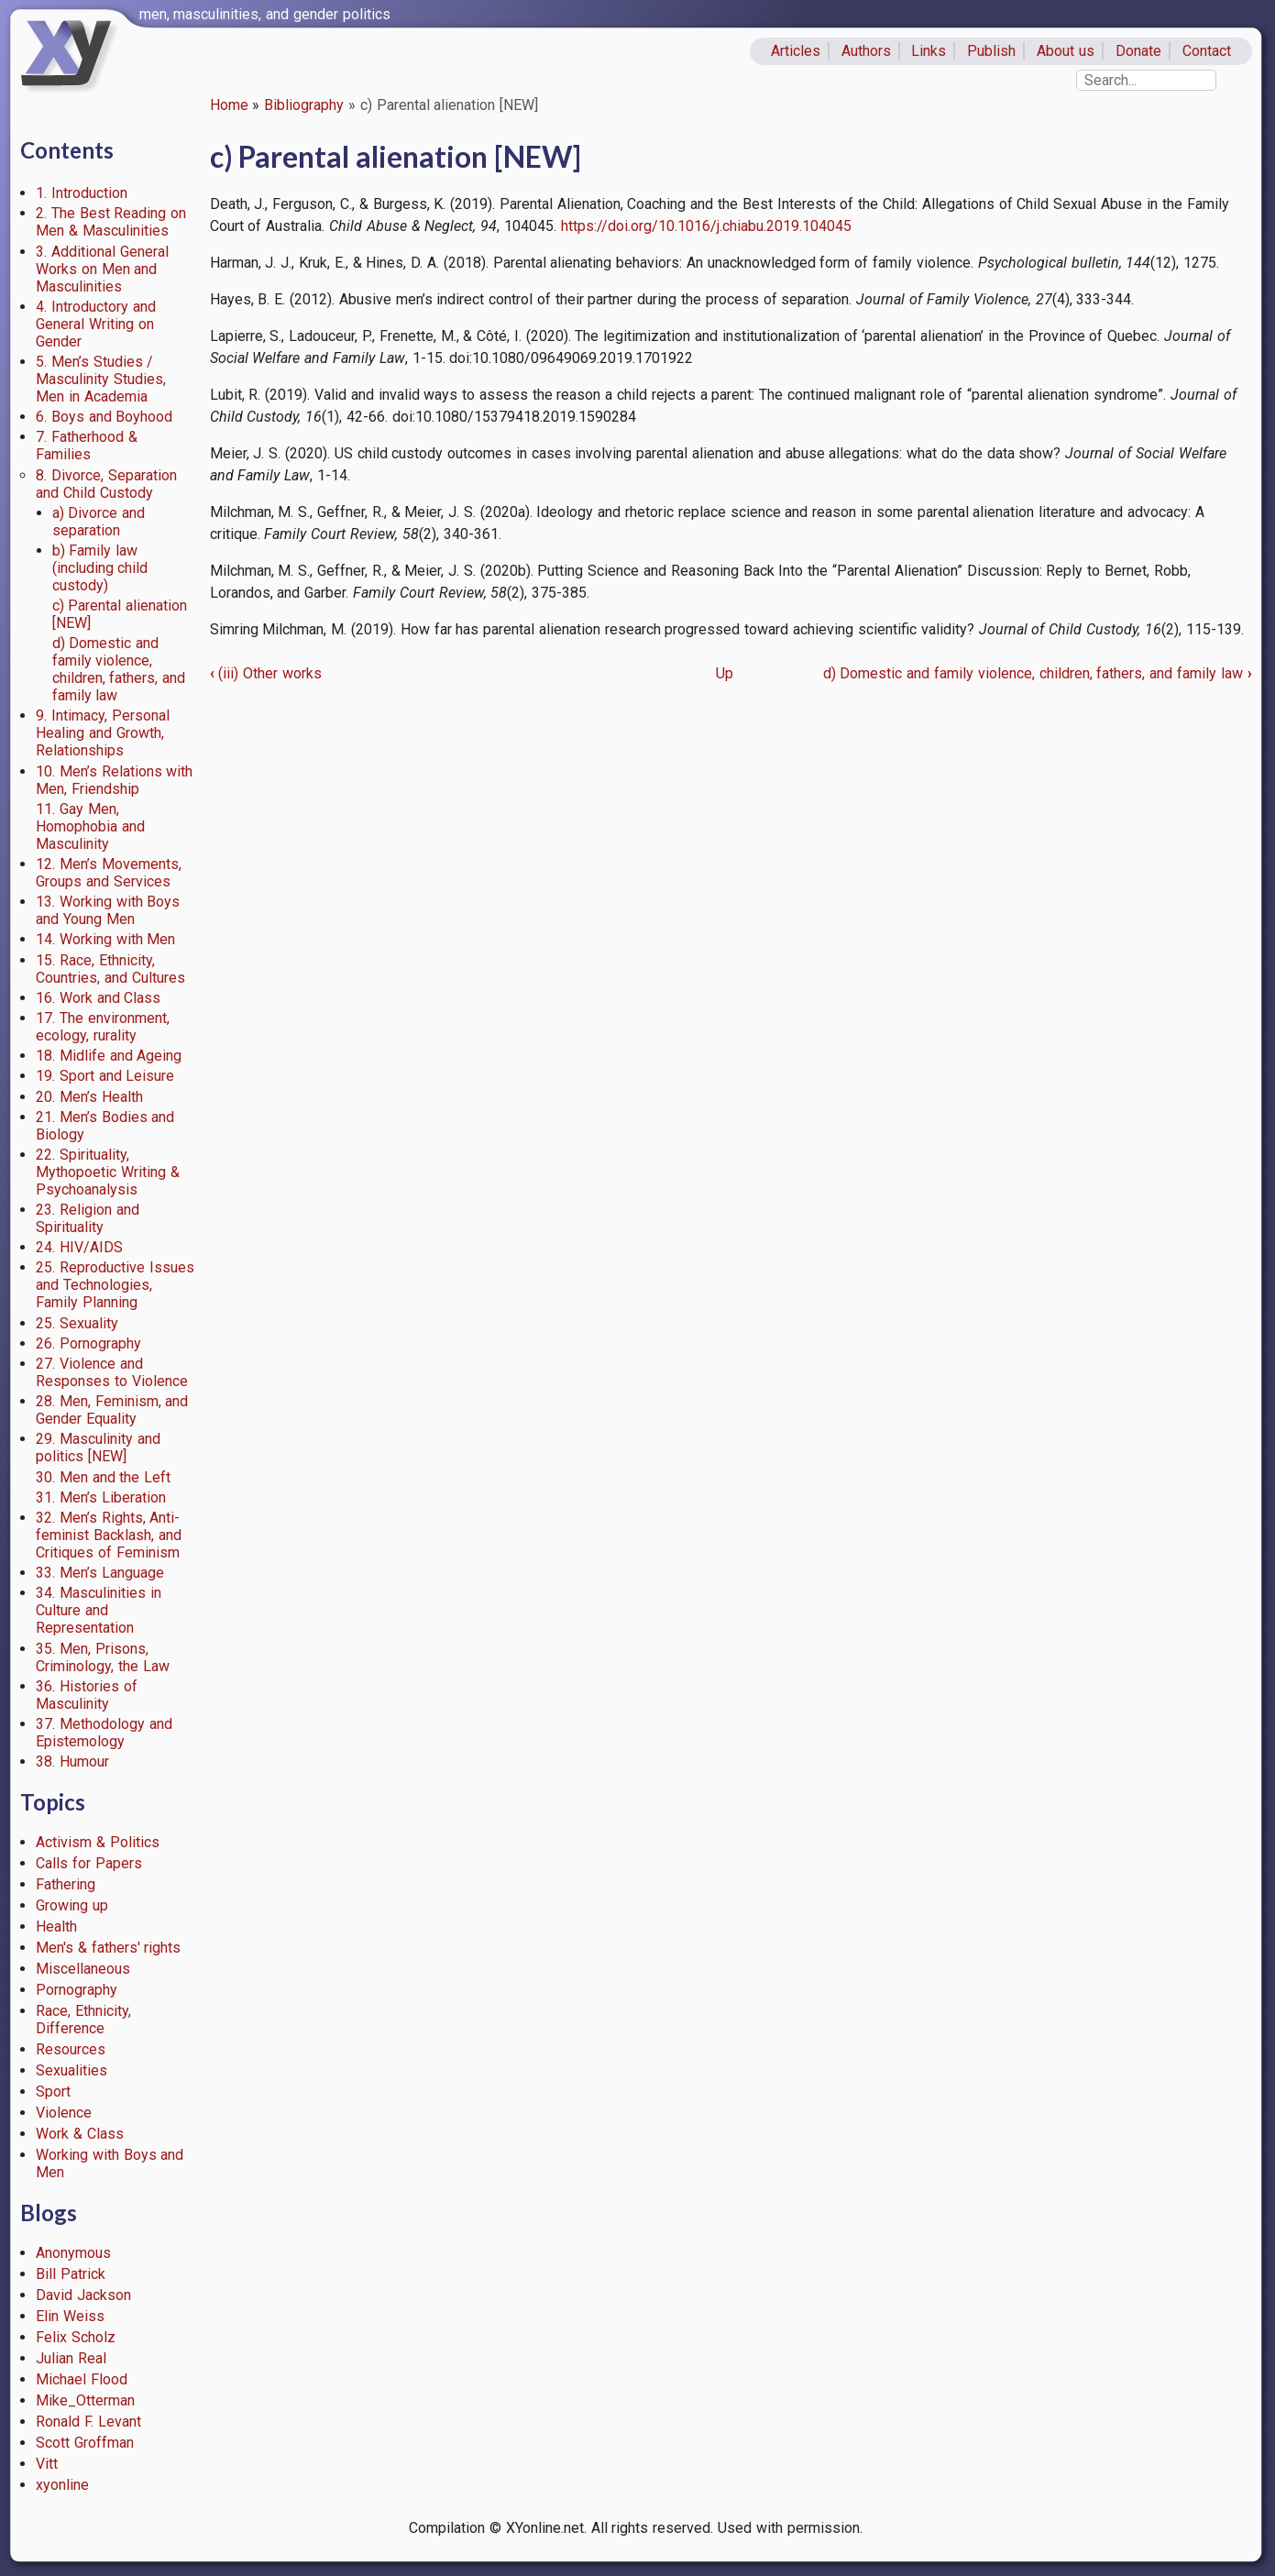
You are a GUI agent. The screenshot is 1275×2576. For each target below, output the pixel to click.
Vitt (47, 2463)
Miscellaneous (83, 1968)
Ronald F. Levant (88, 2421)
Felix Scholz (75, 2337)
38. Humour (72, 1761)
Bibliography (304, 105)
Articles (795, 51)
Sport (53, 2091)
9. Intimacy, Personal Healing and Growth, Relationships (103, 733)
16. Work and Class (98, 998)
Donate (1138, 51)
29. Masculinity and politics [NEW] (98, 1447)
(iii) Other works (266, 673)
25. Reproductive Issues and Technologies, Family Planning (115, 1285)
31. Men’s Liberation (101, 1497)
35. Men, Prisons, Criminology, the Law (103, 1657)
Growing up (72, 1905)
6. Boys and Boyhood (104, 416)
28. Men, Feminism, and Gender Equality (112, 1410)
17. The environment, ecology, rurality (103, 1026)
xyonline (62, 2484)
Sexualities (71, 2070)
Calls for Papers (89, 1863)
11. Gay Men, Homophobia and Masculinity (90, 826)
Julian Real (71, 2358)
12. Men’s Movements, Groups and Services (108, 872)
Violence (64, 2112)
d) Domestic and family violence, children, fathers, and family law (119, 669)
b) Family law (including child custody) (100, 568)
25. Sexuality (77, 1323)
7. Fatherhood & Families (86, 445)
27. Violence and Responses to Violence (112, 1372)
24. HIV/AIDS (79, 1247)
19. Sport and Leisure (105, 1075)
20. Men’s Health (89, 1097)
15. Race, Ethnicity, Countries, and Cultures (110, 969)
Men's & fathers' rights (108, 1947)
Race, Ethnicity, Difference (83, 2019)
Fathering (65, 1884)
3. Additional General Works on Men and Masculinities (102, 269)
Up (724, 673)
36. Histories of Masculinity (86, 1695)
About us (1065, 51)
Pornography (76, 1989)
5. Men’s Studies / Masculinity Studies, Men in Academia (101, 379)
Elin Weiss (70, 2316)
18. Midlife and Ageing (108, 1055)
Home (229, 105)
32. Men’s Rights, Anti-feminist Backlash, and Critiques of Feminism (108, 1535)
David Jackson (83, 2295)
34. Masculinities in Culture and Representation (98, 1610)
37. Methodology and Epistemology (104, 1732)
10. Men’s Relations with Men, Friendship (114, 780)
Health (56, 1926)
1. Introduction (81, 193)
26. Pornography (88, 1343)
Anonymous (73, 2253)
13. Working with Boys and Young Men (108, 910)
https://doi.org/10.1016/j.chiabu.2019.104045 (706, 226)
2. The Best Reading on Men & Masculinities (111, 221)
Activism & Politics (97, 1842)
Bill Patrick (70, 2274)
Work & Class (80, 2133)
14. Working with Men (105, 939)
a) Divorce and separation (99, 521)
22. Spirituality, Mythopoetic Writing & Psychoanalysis (108, 1172)
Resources (70, 2049)
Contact (1206, 51)
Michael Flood (81, 2379)
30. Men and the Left (103, 1477)
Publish (991, 51)
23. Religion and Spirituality (87, 1218)
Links (928, 51)
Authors (866, 51)
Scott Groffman (85, 2442)
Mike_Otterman (85, 2400)
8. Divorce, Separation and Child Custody (106, 484)
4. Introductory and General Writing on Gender (96, 324)
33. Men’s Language (100, 1572)
